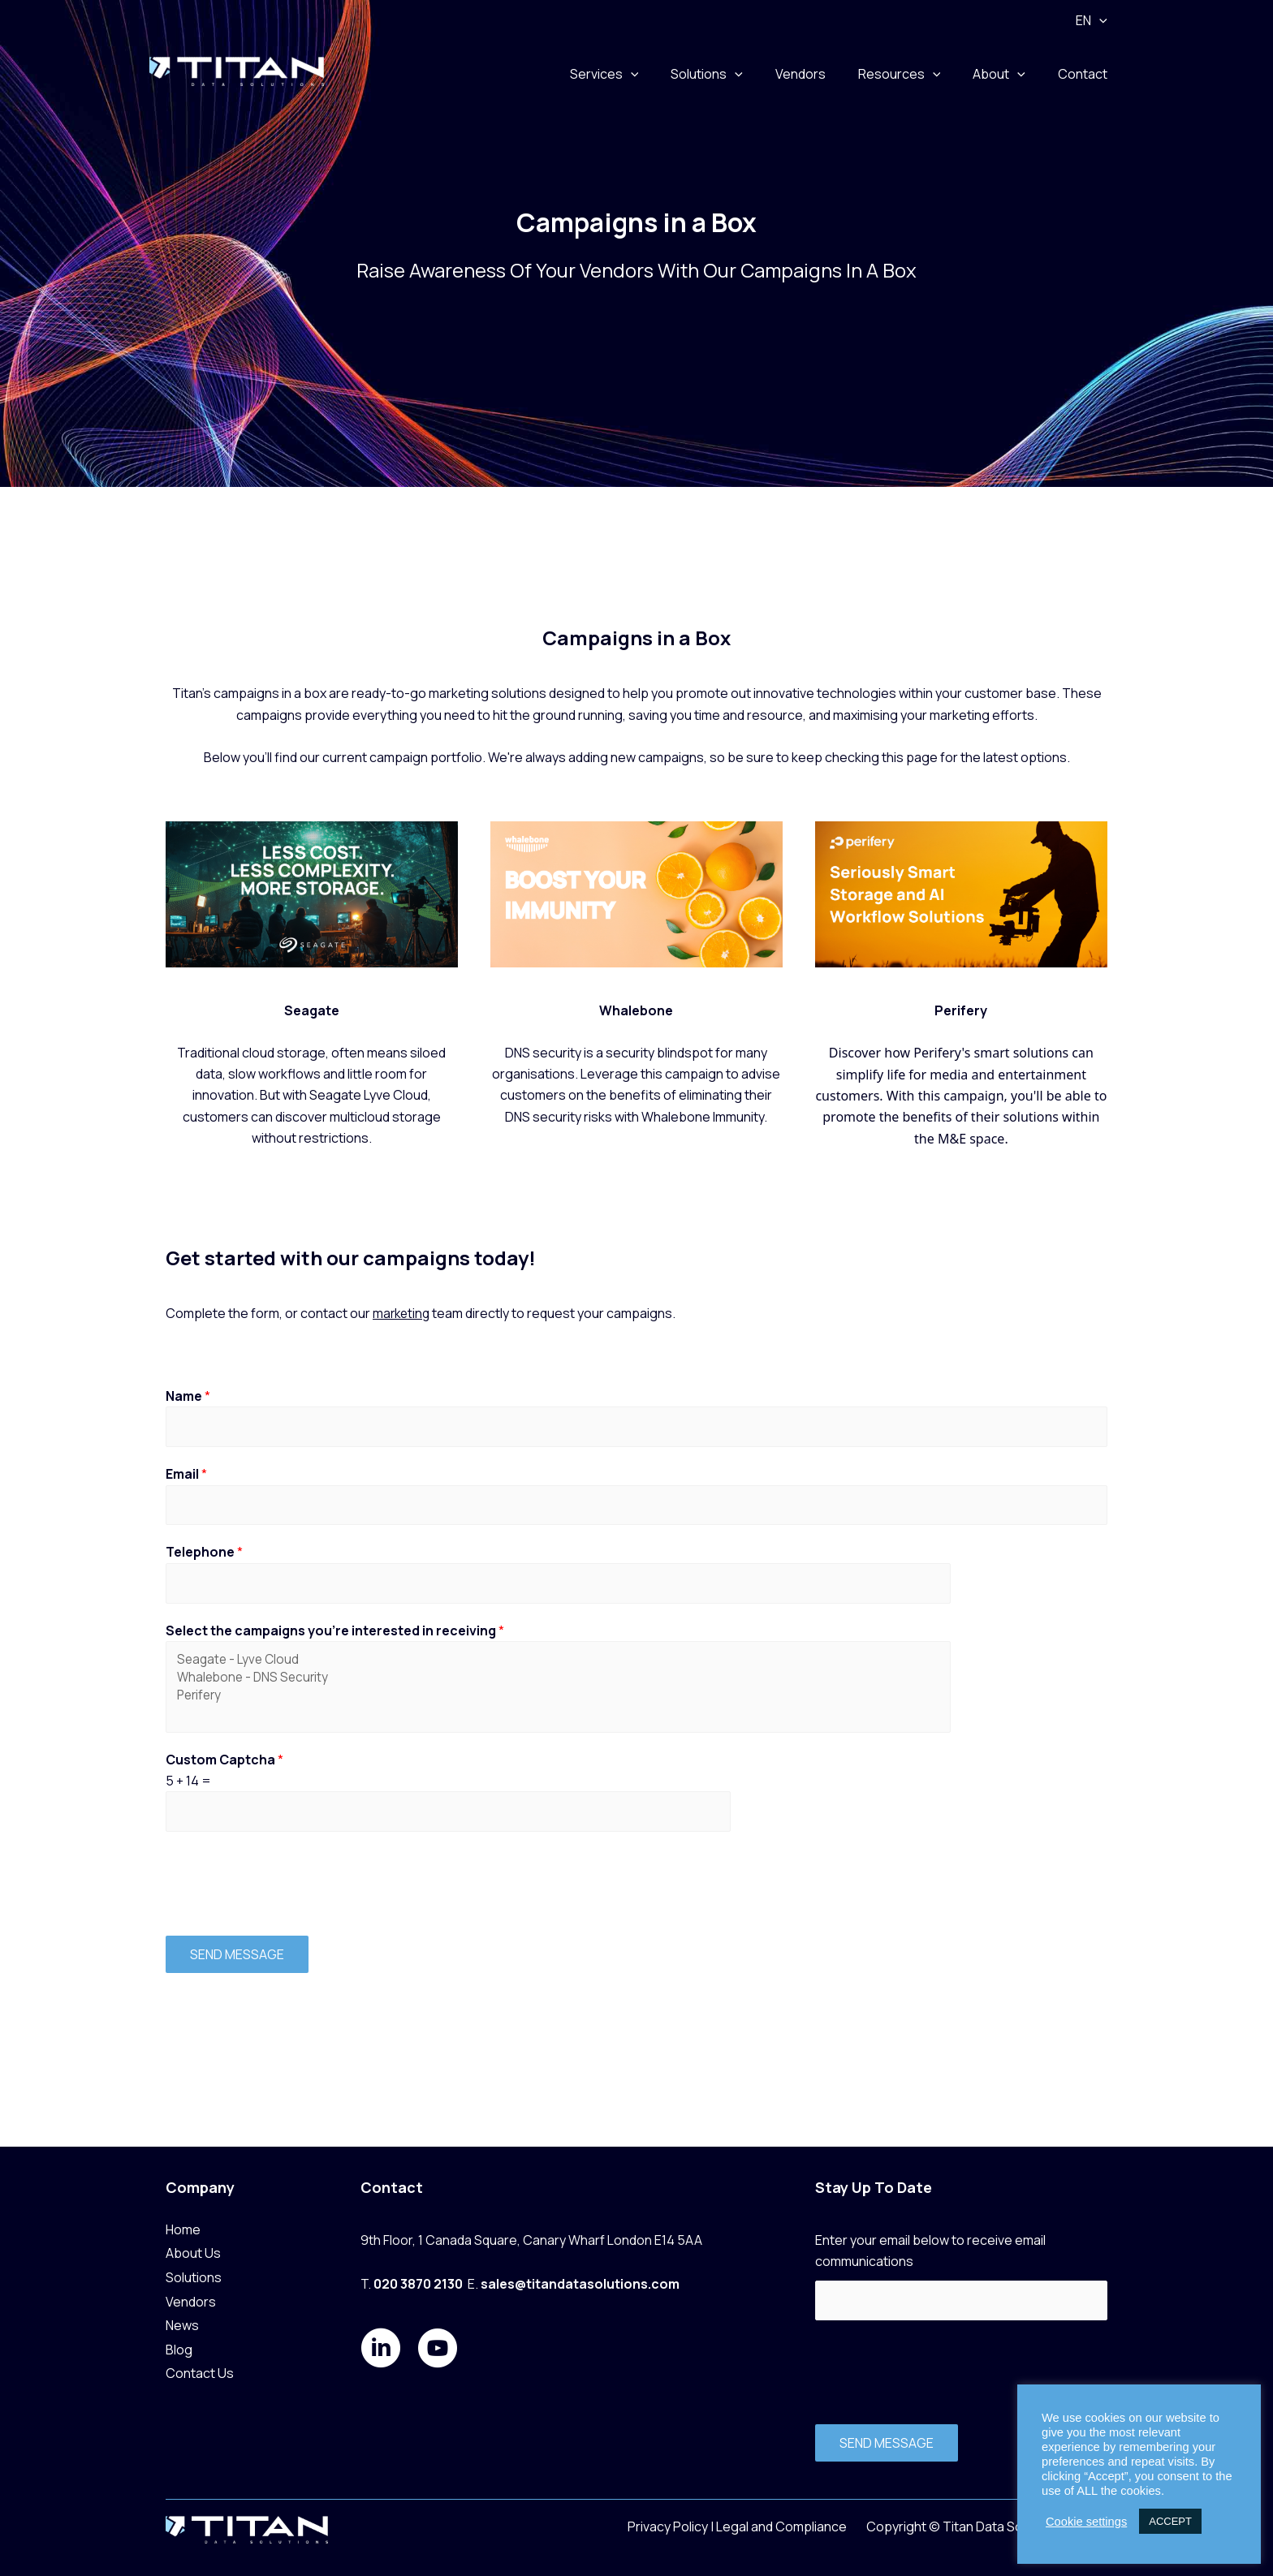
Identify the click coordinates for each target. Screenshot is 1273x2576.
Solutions (194, 2276)
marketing (403, 1313)
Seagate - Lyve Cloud (448, 1667)
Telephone (204, 1557)
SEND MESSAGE (237, 1967)
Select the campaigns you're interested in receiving (335, 1636)
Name (188, 1396)
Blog (179, 2347)
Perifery (448, 1704)
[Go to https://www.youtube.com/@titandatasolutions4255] (437, 2347)
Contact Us (200, 2371)
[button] (1102, 20)
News (182, 2324)
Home (183, 2228)
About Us (193, 2251)
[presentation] (289, 1892)
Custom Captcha (224, 1770)
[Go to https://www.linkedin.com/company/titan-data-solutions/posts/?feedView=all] (380, 2347)
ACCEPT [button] (1170, 2521)
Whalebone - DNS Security (448, 1686)
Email (186, 1476)
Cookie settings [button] (1086, 2521)
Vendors (191, 2299)
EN (1095, 20)
